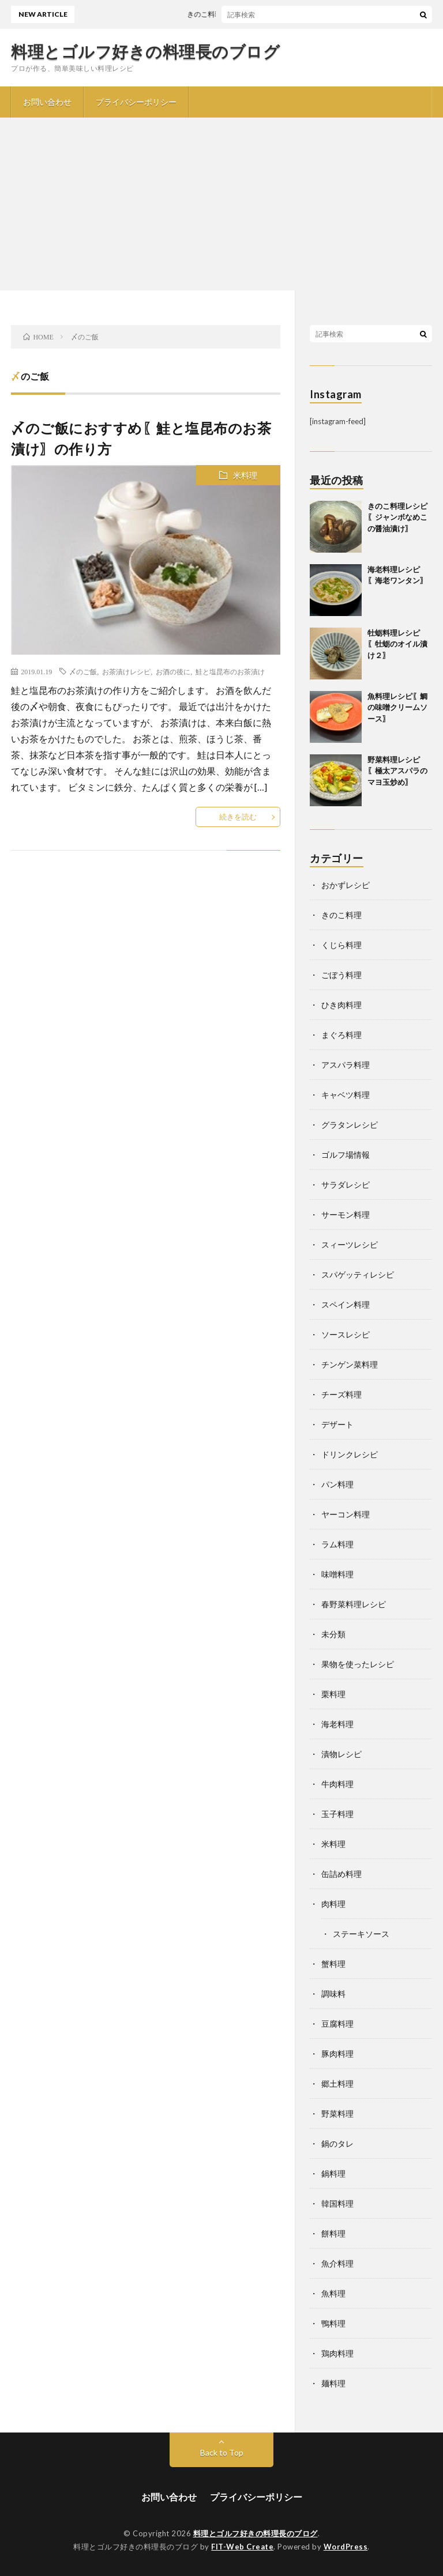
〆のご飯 (83, 671)
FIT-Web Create (242, 2546)
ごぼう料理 (341, 975)
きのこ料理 (341, 915)
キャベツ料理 (345, 1095)
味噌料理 (337, 1574)
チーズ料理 (341, 1394)
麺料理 (333, 2383)
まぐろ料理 (341, 1035)
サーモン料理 (345, 1214)
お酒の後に (173, 671)
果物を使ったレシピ (357, 1664)
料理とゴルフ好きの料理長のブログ (145, 51)
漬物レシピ (341, 1754)
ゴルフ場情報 (345, 1154)
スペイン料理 (345, 1304)
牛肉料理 (337, 1784)
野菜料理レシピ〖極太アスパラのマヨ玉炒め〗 (397, 771)
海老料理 (337, 1724)
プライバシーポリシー (136, 102)
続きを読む (238, 816)
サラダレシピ (345, 1184)
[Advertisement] (221, 204)
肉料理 (333, 1904)
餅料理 (333, 2233)
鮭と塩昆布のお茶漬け (230, 671)
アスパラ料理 (345, 1065)
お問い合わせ (47, 102)
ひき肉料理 (341, 1005)
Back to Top (221, 2452)
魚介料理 (337, 2263)
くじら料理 (341, 945)
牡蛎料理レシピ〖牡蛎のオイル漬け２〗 (397, 644)
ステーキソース (361, 1934)
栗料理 (333, 1694)
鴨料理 (333, 2323)
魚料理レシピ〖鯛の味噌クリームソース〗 (397, 707)
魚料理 (333, 2293)
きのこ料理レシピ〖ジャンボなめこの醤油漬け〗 (397, 517)
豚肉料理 (337, 2053)
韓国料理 (337, 2203)
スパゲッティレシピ (357, 1274)
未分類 (333, 1634)
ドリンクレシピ (349, 1454)
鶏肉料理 (337, 2353)
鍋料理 (333, 2173)
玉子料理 (337, 1814)
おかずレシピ (345, 885)
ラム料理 (337, 1544)
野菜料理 (337, 2113)
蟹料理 (333, 1964)
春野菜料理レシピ (353, 1604)
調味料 (333, 1994)
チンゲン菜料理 (349, 1364)
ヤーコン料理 (345, 1514)
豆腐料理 (337, 2024)
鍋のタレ (337, 2143)
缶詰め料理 (341, 1874)
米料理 (245, 475)
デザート (337, 1424)
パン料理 (337, 1484)
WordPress (346, 2546)
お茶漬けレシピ (126, 671)
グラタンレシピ (349, 1125)
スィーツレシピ (349, 1244)
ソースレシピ (345, 1334)
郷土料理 (337, 2083)
